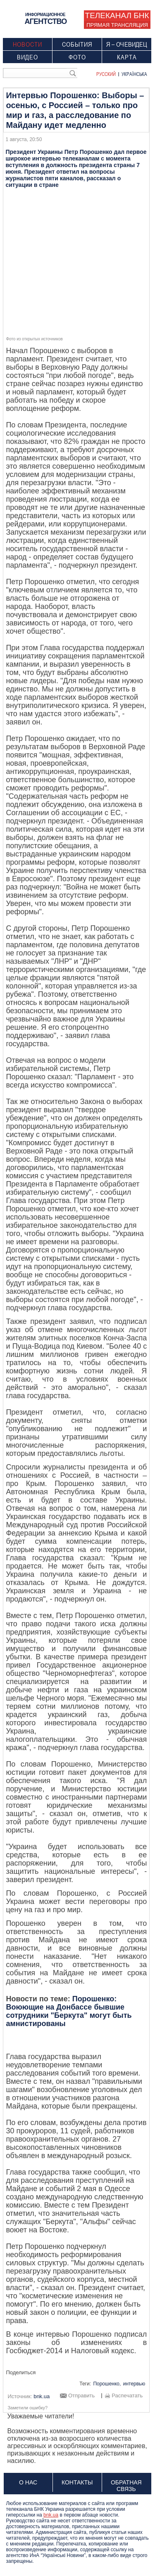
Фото (77, 57)
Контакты (77, 2482)
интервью (134, 2384)
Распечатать (127, 2395)
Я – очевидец (126, 44)
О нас (28, 2482)
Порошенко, (107, 2384)
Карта (127, 57)
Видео (27, 57)
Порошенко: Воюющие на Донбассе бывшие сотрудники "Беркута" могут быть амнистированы (68, 2011)
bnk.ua (50, 2515)
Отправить (81, 2395)
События (77, 44)
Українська (134, 74)
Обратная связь (126, 2485)
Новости (27, 44)
